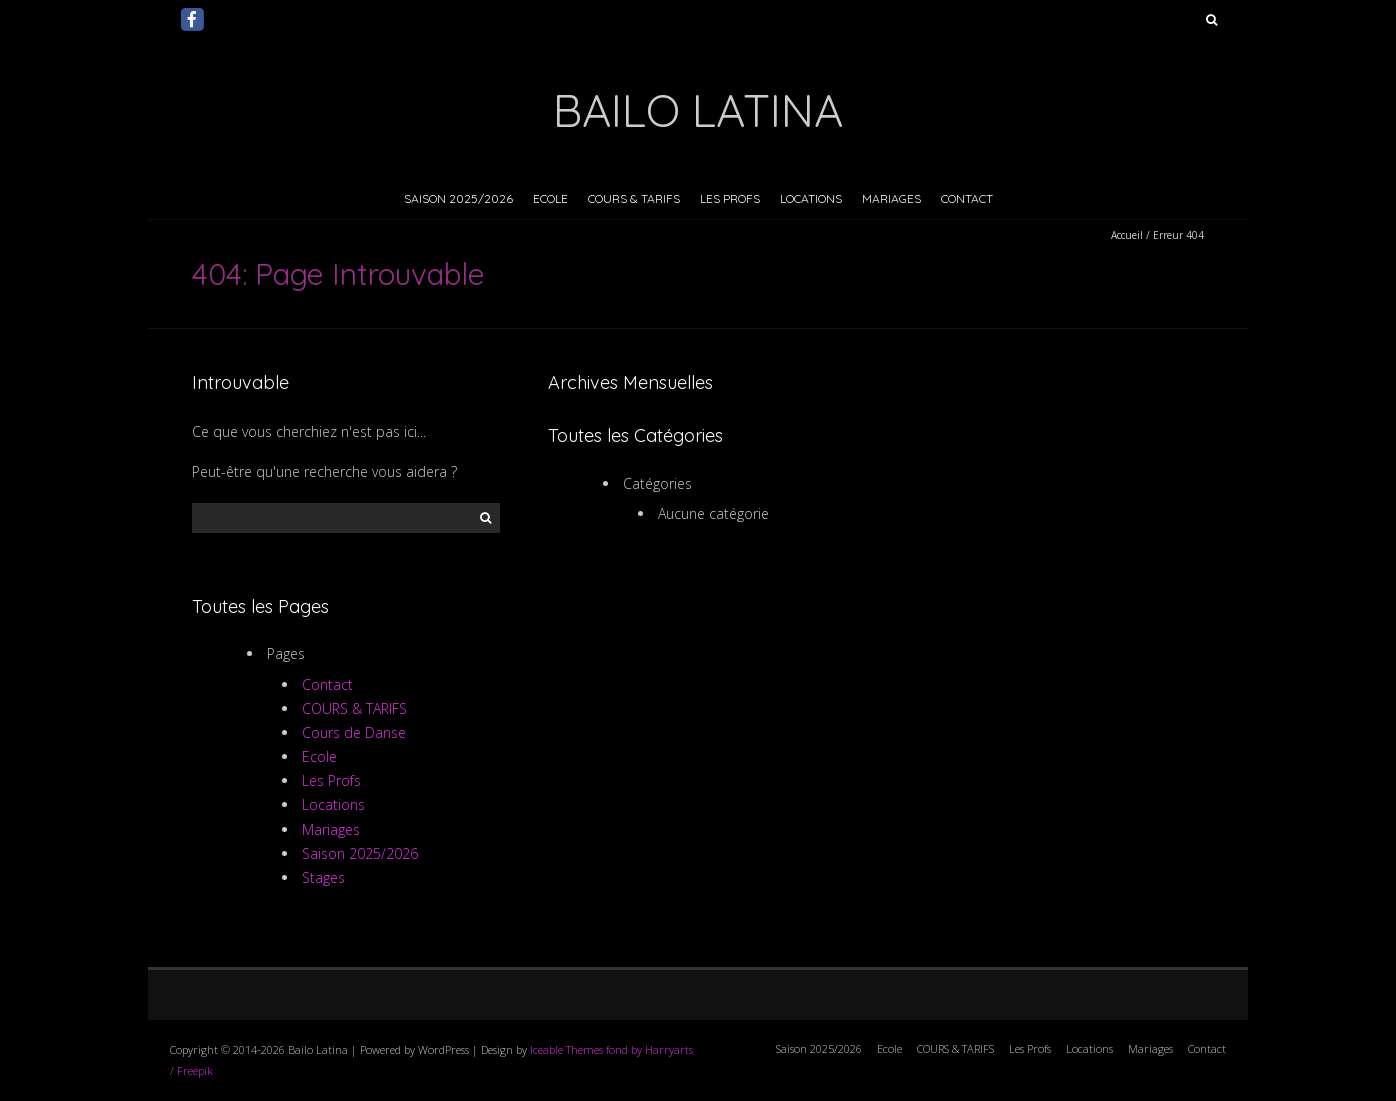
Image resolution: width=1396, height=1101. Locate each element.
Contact (967, 198)
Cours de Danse (354, 732)
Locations (811, 198)
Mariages (891, 198)
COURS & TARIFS (634, 198)
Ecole (550, 198)
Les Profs (730, 198)
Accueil (1127, 235)
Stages (323, 877)
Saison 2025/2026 (458, 198)
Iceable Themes (566, 1049)
